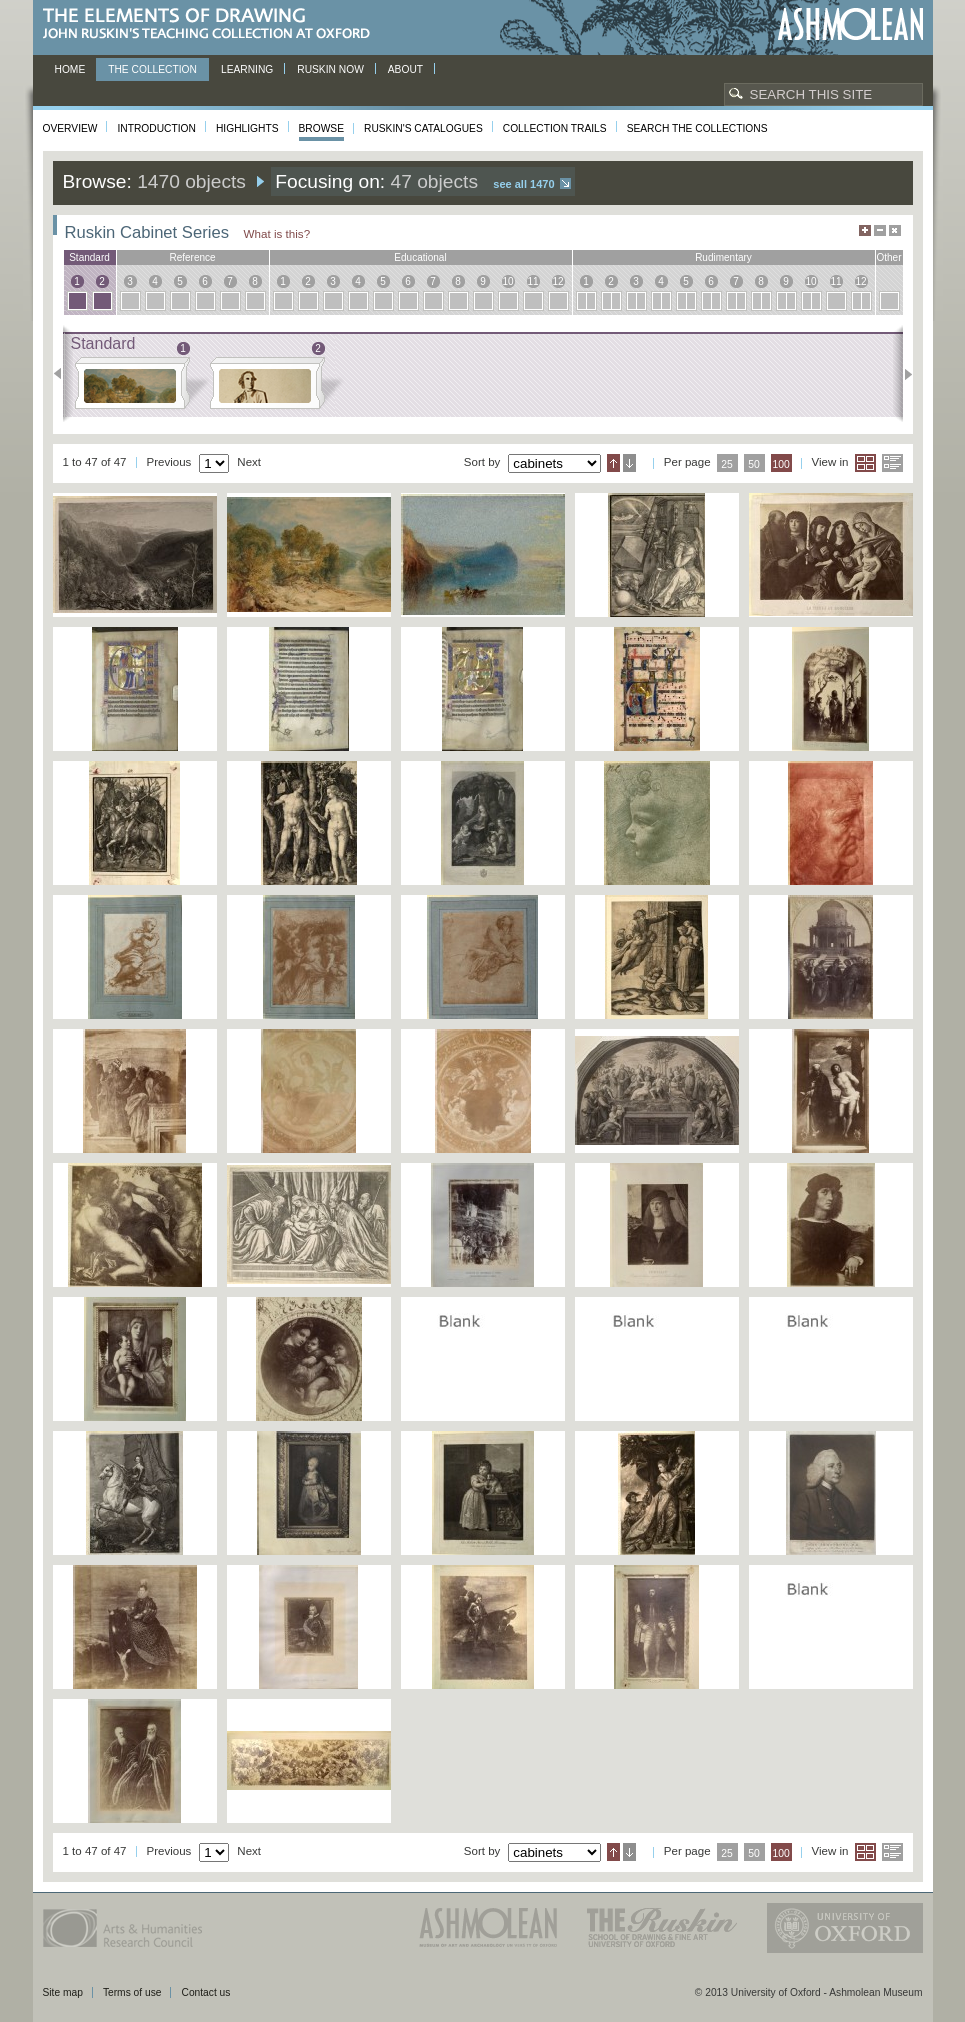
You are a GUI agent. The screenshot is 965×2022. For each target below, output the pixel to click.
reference (192, 257)
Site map (63, 1992)
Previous (63, 374)
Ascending (613, 463)
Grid (865, 463)
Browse (322, 128)
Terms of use (132, 1992)
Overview (70, 128)
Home (70, 69)
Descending (629, 463)
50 (754, 464)
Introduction (156, 128)
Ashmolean (850, 24)
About (405, 69)
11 (532, 281)
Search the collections (697, 128)
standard (89, 257)
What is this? (277, 233)
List (892, 463)
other (888, 257)
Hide (895, 230)
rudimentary (723, 257)
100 (780, 464)
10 (507, 281)
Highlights (247, 128)
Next (902, 374)
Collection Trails (555, 128)
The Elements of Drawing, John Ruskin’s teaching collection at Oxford (212, 24)
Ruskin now (330, 69)
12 (557, 281)
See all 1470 (523, 184)
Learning (247, 69)
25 (727, 464)
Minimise (880, 230)
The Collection (152, 69)
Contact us (205, 1992)
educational (420, 257)
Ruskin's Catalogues (423, 128)
